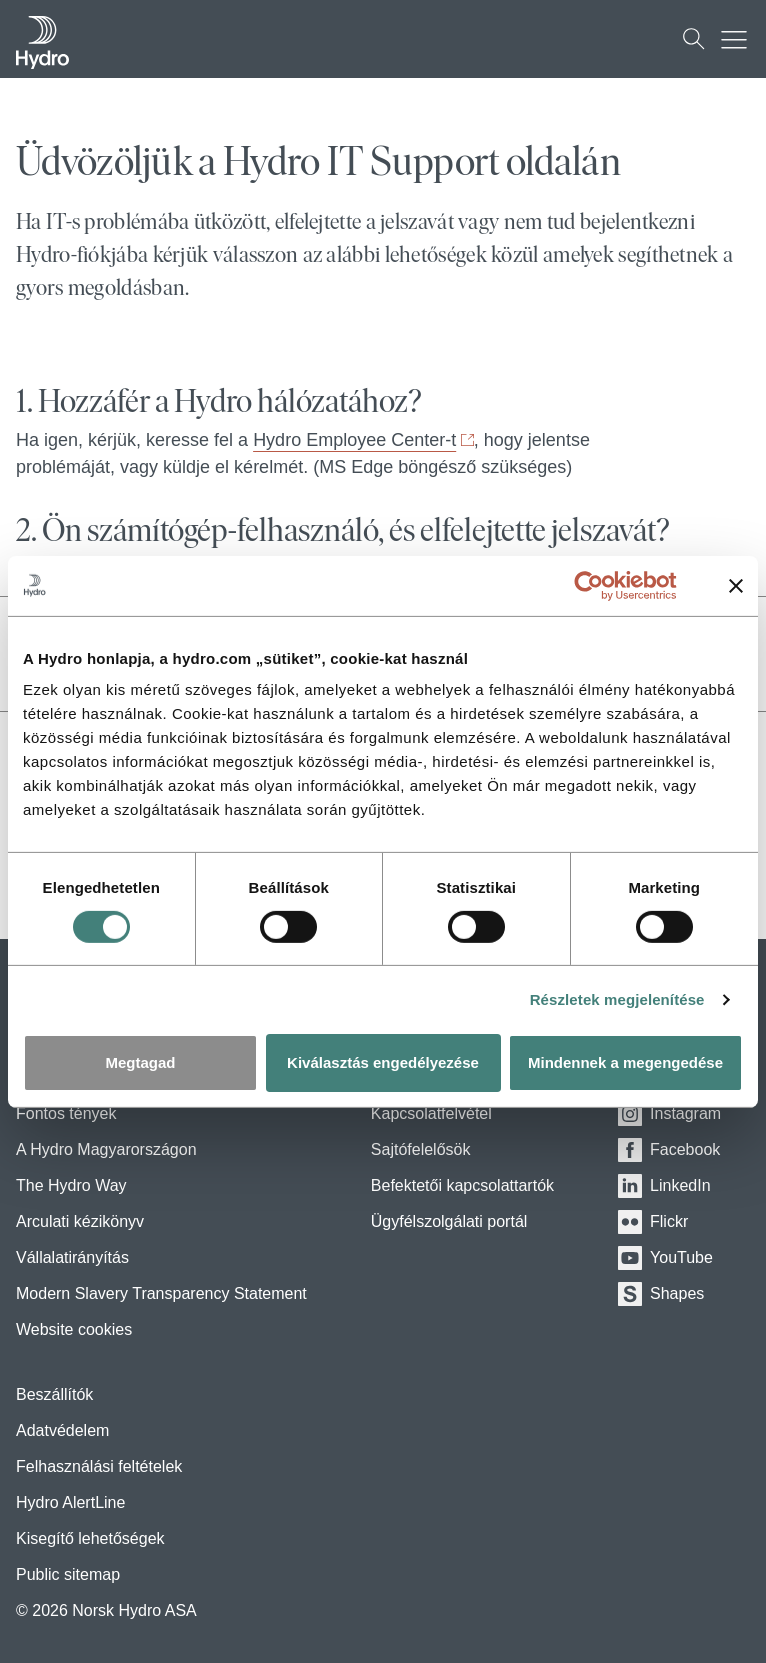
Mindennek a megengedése (625, 1062)
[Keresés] (694, 39)
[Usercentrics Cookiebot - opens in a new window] (604, 585)
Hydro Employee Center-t (354, 440)
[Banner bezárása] (736, 585)
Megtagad (140, 1062)
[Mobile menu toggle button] (739, 39)
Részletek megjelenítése (617, 999)
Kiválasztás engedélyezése (383, 1062)
